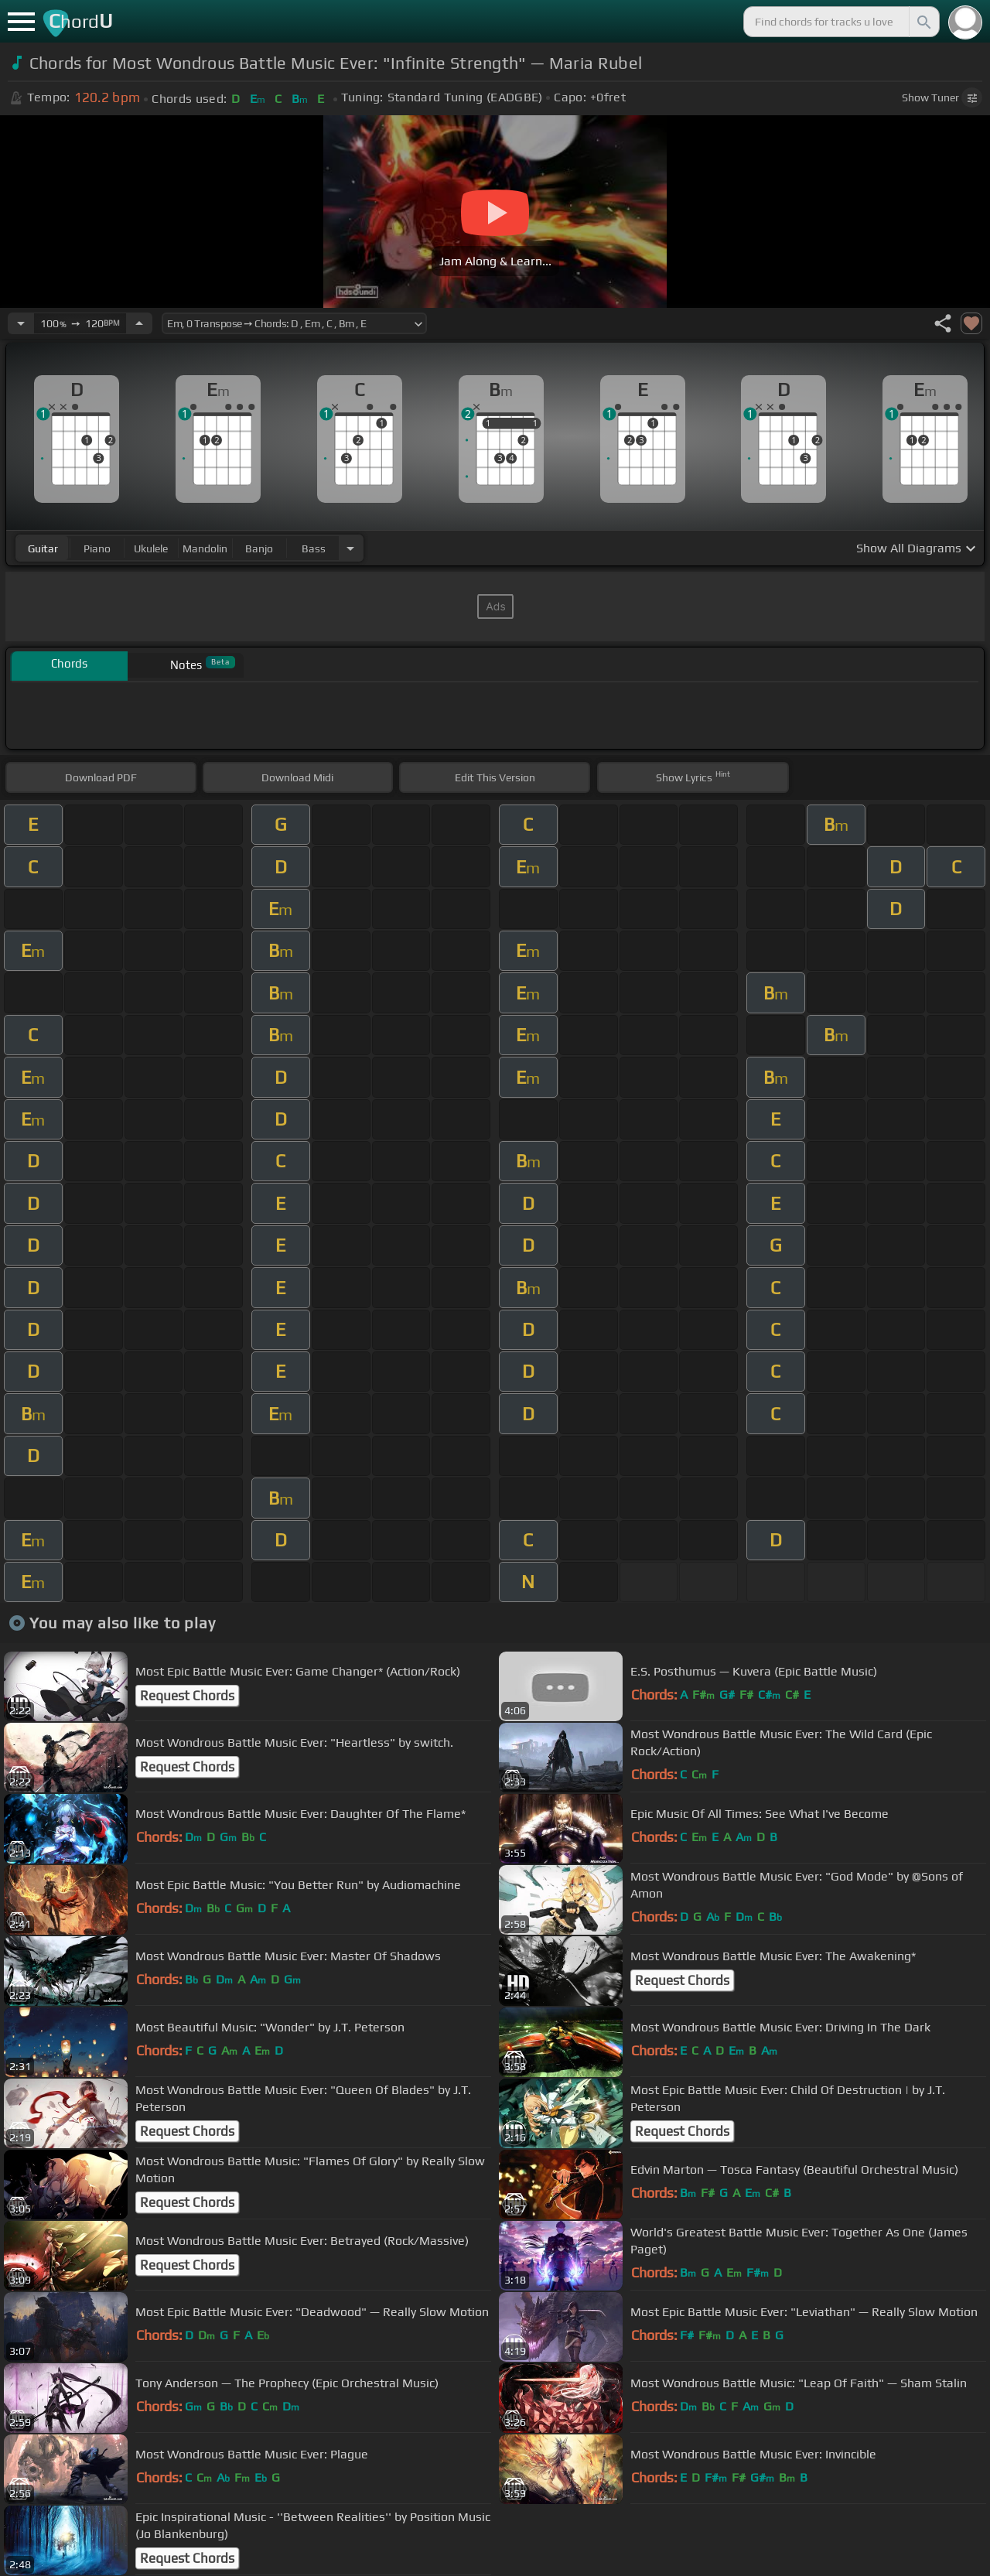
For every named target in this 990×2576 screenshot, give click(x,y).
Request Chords (187, 1695)
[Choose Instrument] (350, 548)
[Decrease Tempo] (21, 323)
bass (314, 548)
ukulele (151, 548)
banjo (259, 548)
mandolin (205, 548)
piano (97, 548)
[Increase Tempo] (139, 323)
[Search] (923, 21)
